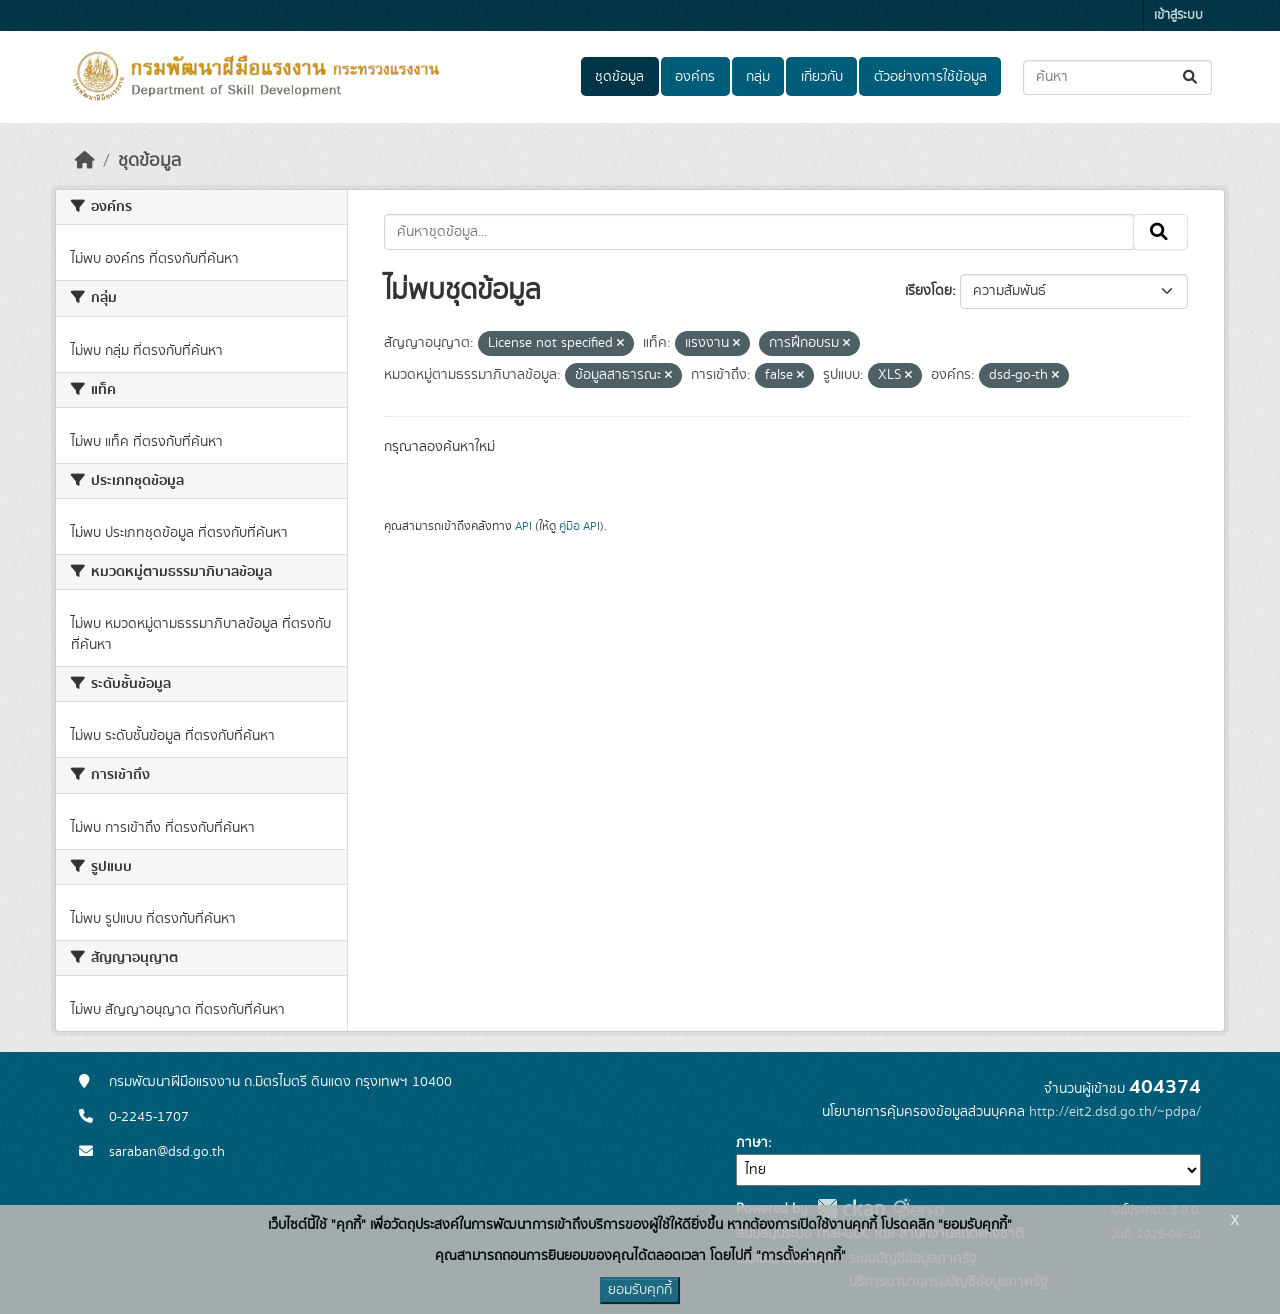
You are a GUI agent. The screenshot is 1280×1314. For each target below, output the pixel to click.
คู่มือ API (579, 526)
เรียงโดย (928, 291)
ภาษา (752, 1143)
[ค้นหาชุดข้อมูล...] (1117, 77)
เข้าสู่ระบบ (1178, 15)
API (523, 526)
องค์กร (695, 77)
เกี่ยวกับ (822, 77)
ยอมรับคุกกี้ (640, 1290)
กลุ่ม (758, 77)
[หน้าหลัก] (85, 161)
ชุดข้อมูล (619, 77)
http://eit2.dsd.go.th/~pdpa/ (1115, 1112)
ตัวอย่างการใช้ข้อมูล (930, 77)
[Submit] (1191, 77)
